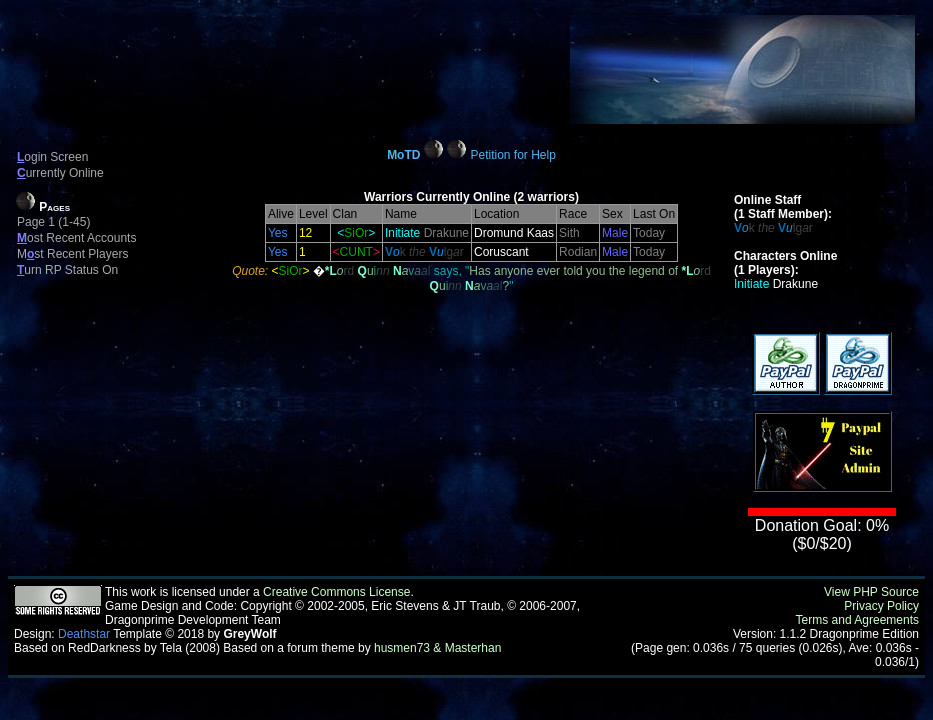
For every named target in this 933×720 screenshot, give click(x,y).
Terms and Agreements (857, 620)
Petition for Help (512, 155)
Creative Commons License (336, 592)
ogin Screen (52, 157)
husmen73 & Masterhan (437, 648)
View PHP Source (871, 592)
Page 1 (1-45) (53, 222)
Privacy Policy (881, 606)
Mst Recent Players (72, 254)
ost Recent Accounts (76, 238)
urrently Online (60, 173)
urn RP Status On (67, 270)
